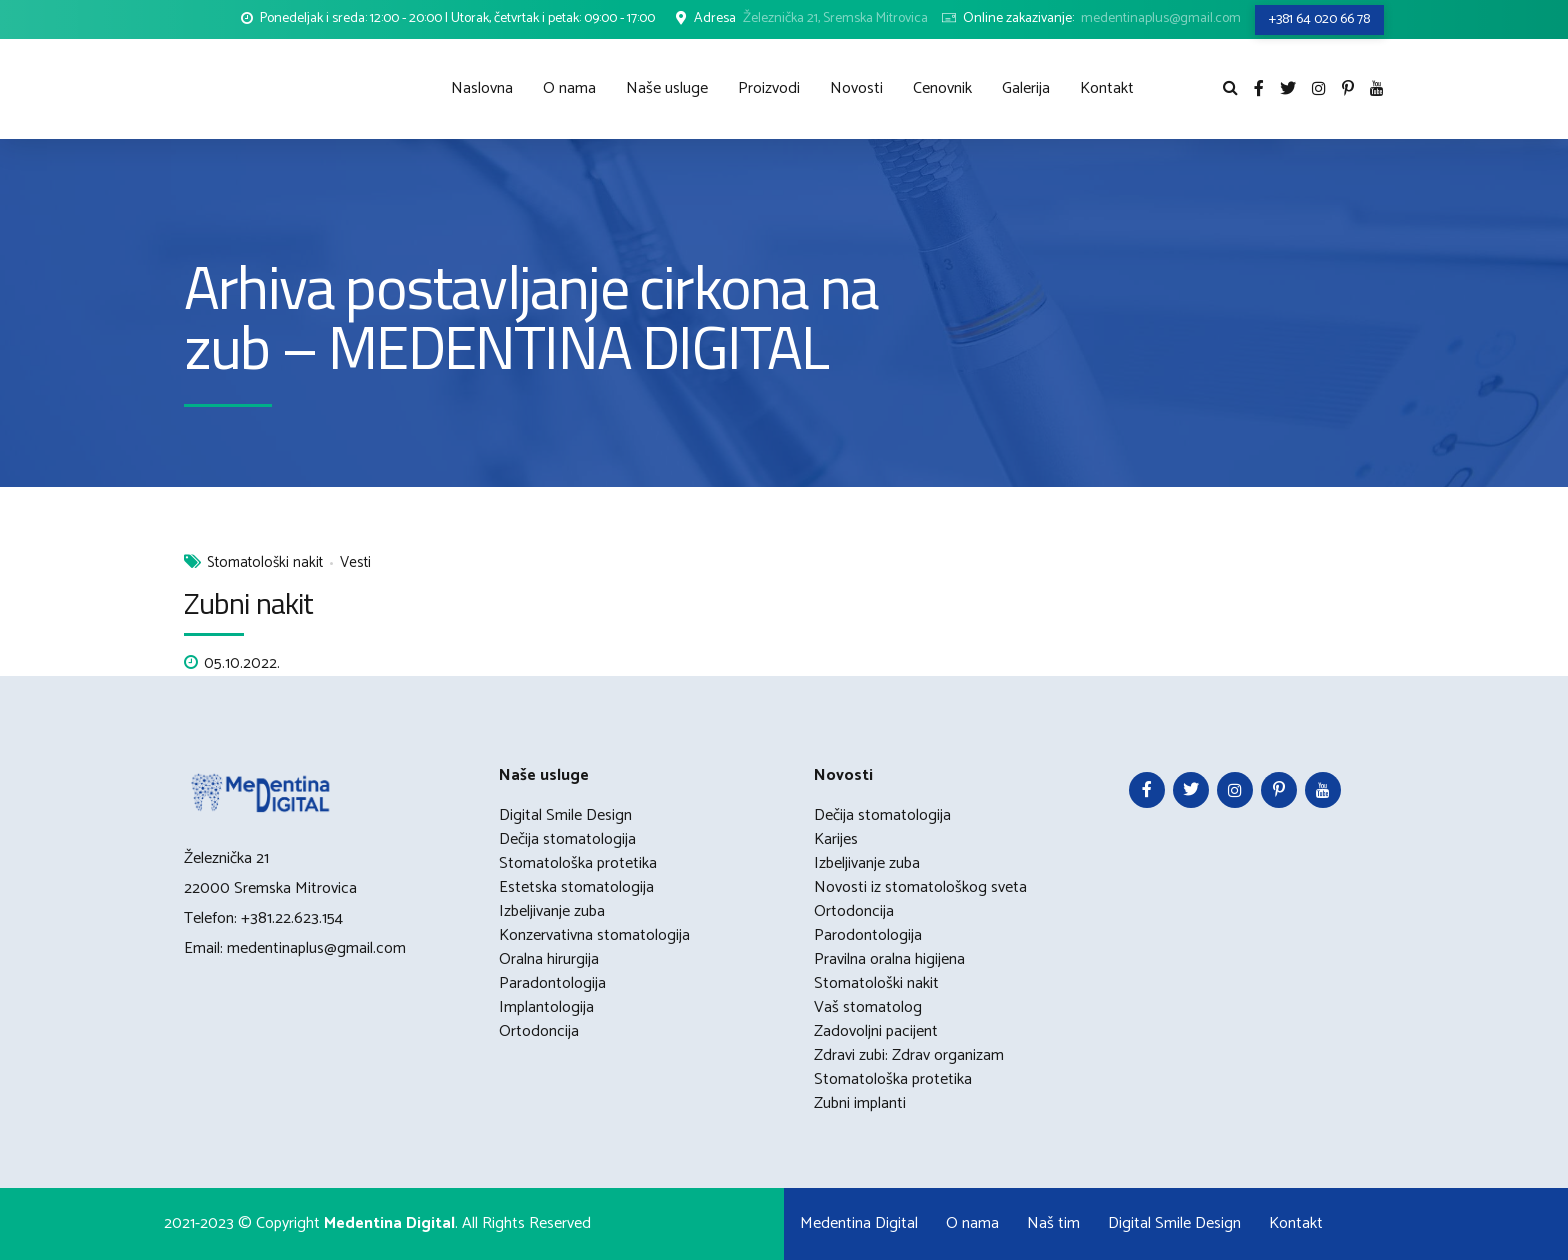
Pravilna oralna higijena (889, 959)
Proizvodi (769, 88)
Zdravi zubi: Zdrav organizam (909, 1055)
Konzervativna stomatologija (594, 935)
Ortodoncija (539, 1031)
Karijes (836, 839)
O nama (569, 88)
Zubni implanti (860, 1103)
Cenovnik (942, 88)
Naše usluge (667, 88)
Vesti (355, 563)
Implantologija (546, 1007)
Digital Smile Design (565, 815)
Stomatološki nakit (265, 563)
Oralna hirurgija (549, 959)
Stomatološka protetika (578, 863)
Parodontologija (868, 935)
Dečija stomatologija (567, 839)
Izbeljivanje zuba (552, 911)
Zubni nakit (248, 603)
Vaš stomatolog (868, 1007)
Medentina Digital (859, 1223)
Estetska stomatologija (576, 887)
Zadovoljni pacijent (876, 1031)
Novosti (856, 88)
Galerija (1026, 88)
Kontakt (1107, 88)
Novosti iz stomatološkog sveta (920, 887)
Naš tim (1053, 1223)
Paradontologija (552, 983)
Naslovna (482, 88)
